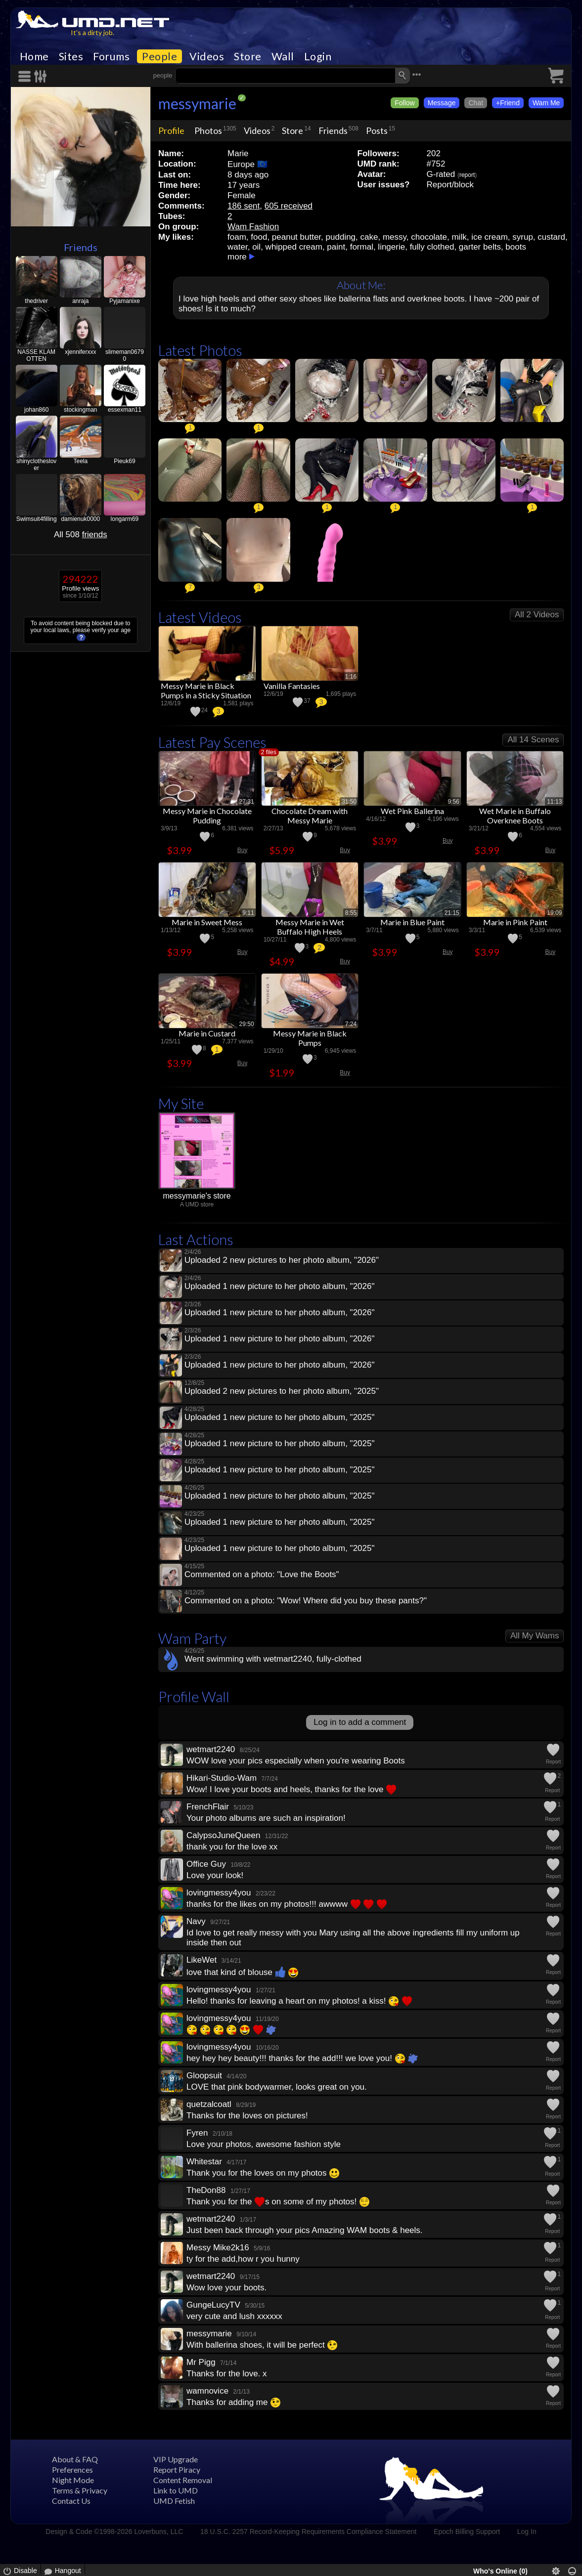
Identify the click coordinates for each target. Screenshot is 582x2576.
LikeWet (201, 1960)
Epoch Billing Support (467, 2531)
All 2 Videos (537, 614)
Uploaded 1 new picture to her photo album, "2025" (279, 1417)
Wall (282, 56)
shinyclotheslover (36, 465)
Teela (80, 461)
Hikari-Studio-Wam (221, 1778)
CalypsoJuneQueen (223, 1835)
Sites (71, 56)
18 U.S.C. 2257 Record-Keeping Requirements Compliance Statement (308, 2531)
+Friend (508, 103)
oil (256, 247)
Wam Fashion (253, 226)
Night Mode (73, 2480)
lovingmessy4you (218, 1892)
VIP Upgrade (175, 2459)
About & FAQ (75, 2459)
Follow (404, 103)
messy (394, 237)
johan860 (36, 409)
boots (515, 247)
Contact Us (71, 2500)
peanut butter (296, 237)
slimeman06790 (124, 355)
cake (369, 237)
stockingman (80, 409)
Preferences (72, 2469)
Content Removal (182, 2480)
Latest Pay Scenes (212, 742)
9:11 (248, 912)
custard (551, 237)
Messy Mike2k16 (217, 2247)
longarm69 (125, 518)
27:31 (246, 801)
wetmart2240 (210, 1749)
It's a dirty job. (92, 32)
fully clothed (432, 247)
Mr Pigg (201, 2362)
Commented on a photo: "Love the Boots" (261, 1574)
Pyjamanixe (124, 301)
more (237, 256)
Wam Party (192, 1638)
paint (336, 247)
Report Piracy (176, 2469)
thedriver (36, 301)
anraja (80, 301)
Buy (242, 850)
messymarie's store (196, 1196)
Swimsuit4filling (36, 518)
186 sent (243, 206)
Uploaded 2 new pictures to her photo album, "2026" (281, 1260)
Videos (206, 56)
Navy (196, 1921)
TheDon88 (205, 2190)
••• (416, 74)
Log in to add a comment (359, 1722)
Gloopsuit (204, 2075)
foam (236, 237)
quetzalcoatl (208, 2104)
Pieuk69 (124, 461)
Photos (208, 130)
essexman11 (124, 409)
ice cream (489, 237)
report (467, 175)
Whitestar (204, 2161)
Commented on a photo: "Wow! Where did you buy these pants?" (305, 1600)
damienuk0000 (80, 518)
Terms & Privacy (79, 2490)
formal (361, 247)
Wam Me (546, 103)
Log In (527, 2531)
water (237, 247)
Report (553, 1761)
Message (442, 103)
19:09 (554, 912)
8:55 (351, 912)
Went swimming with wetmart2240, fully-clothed (272, 1659)
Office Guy (206, 1864)
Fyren (197, 2133)
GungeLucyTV (213, 2305)
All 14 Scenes (533, 739)
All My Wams (534, 1635)
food (259, 237)
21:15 (452, 912)
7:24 (248, 676)
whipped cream (294, 247)
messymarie (197, 103)
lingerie (391, 247)
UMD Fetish (174, 2500)
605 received (289, 206)
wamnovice (207, 2391)
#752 (436, 164)
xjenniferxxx (80, 351)
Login (318, 56)
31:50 (349, 801)
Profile (171, 130)
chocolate (429, 237)
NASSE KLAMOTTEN (36, 355)
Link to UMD (175, 2490)
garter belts (480, 247)
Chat (475, 103)
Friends (80, 247)
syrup (522, 237)
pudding (341, 237)
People (159, 56)
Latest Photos (200, 350)
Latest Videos (200, 617)
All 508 (80, 534)
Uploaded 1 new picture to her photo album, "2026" (279, 1286)
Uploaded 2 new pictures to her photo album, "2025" (281, 1391)
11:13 (554, 801)
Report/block (450, 184)
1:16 (351, 676)
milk (458, 237)
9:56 (453, 801)
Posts (377, 130)
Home (34, 56)
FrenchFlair (207, 1806)
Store (248, 56)
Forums (111, 56)
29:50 (246, 1024)
